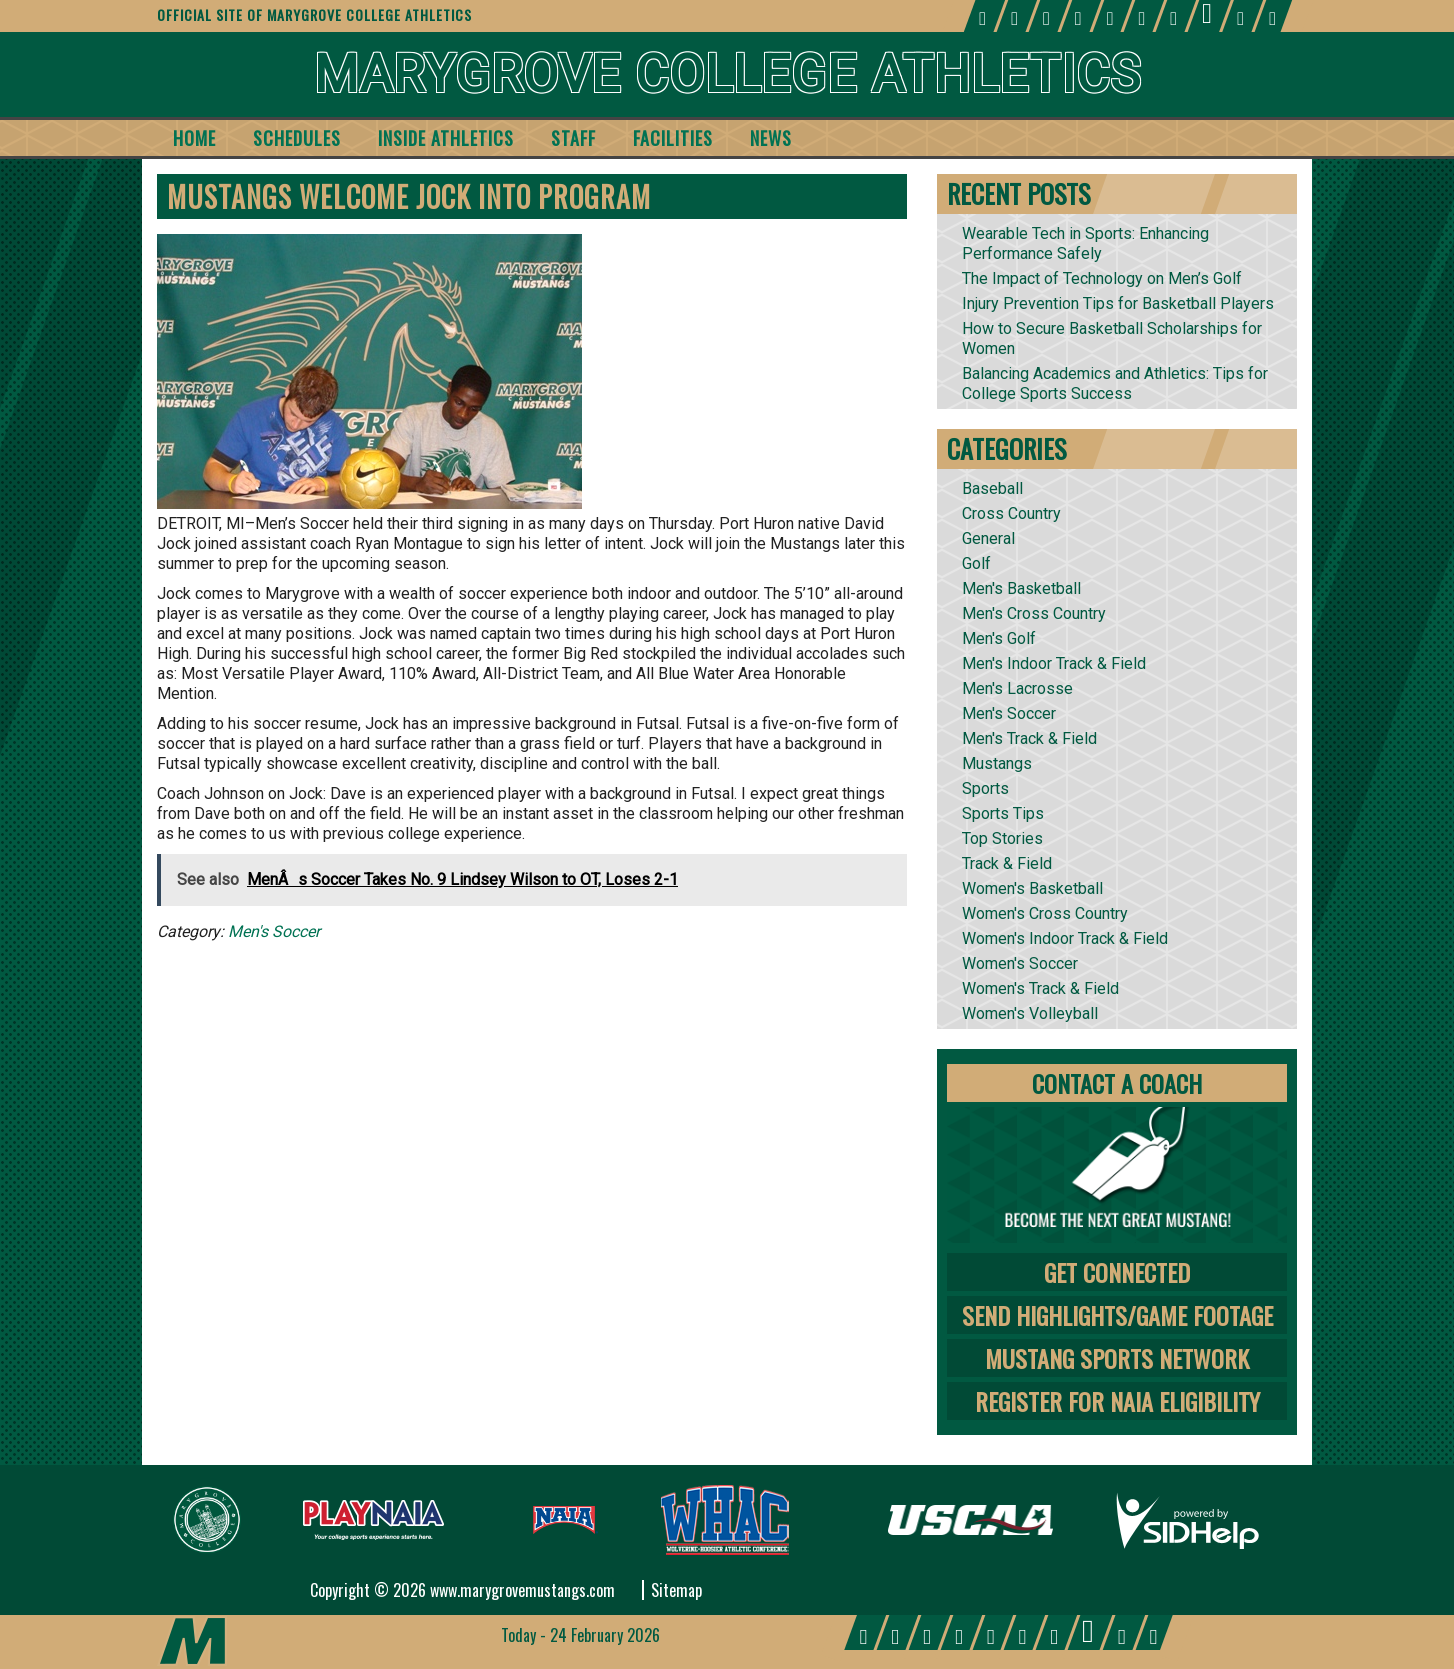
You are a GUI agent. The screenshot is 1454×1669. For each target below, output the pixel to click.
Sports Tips (1003, 813)
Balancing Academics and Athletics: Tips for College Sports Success (1115, 383)
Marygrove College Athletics (727, 74)
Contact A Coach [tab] (1117, 1083)
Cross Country (1011, 513)
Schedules (297, 138)
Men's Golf (999, 638)
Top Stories (1002, 838)
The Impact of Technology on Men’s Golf (1102, 278)
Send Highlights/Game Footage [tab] (1117, 1315)
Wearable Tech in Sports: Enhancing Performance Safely (1085, 243)
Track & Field (1007, 863)
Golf (976, 563)
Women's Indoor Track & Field (1065, 938)
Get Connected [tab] (1117, 1272)
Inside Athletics (446, 138)
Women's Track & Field (1040, 988)
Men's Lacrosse (1017, 688)
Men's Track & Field (1029, 738)
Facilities (673, 138)
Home (194, 138)
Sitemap (676, 1590)
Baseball (992, 488)
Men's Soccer (274, 931)
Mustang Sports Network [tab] (1117, 1358)
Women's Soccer (1020, 963)
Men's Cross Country (1034, 613)
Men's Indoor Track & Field (1054, 663)
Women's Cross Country (1045, 913)
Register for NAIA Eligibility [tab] (1117, 1401)
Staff (573, 138)
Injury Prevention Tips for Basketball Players (1118, 303)
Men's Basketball (1021, 588)
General (988, 538)
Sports (985, 788)
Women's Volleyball (1030, 1013)
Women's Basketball (1032, 888)
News (771, 138)
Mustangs (997, 763)
